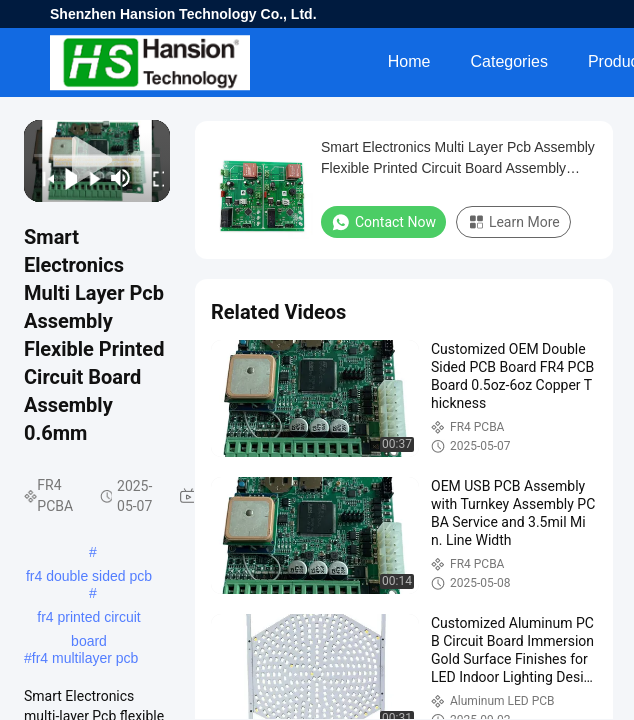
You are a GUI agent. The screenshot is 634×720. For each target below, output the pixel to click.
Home (409, 61)
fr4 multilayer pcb (85, 658)
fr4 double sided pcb (89, 576)
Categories (509, 61)
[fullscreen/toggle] (153, 178)
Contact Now (383, 222)
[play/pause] (66, 178)
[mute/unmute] (121, 178)
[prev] (42, 178)
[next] (89, 178)
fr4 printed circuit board (88, 619)
